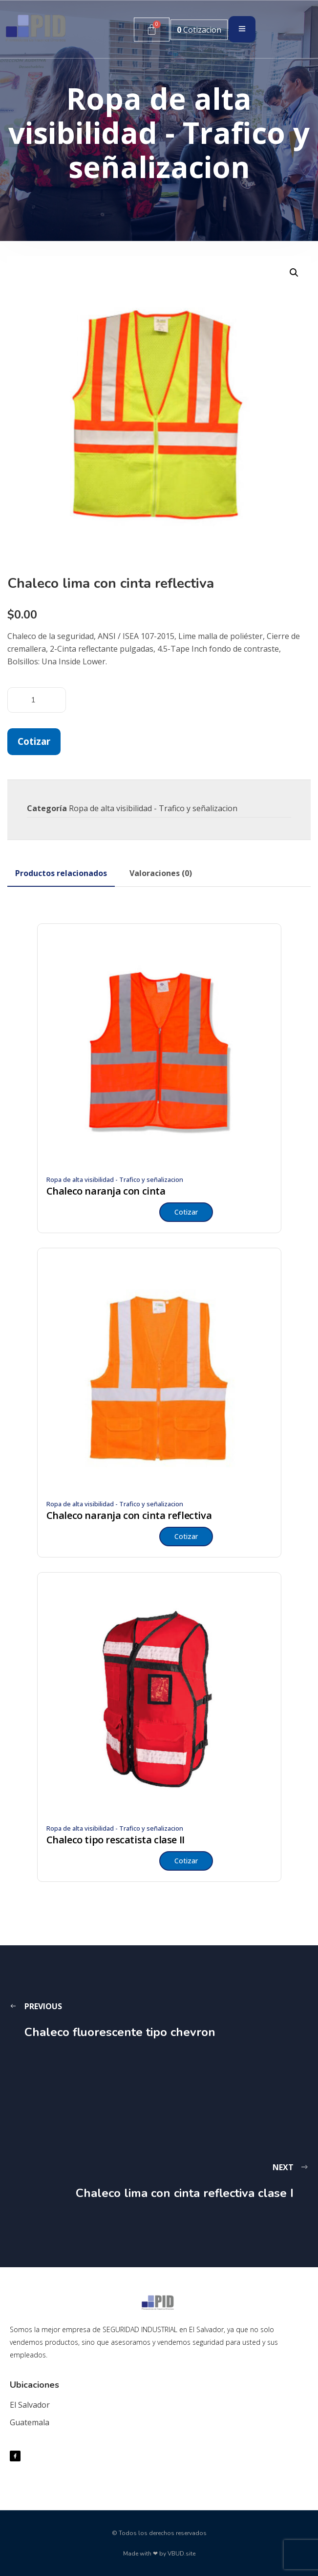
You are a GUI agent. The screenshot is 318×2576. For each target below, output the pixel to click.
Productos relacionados (61, 873)
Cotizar (34, 741)
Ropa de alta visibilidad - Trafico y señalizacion (153, 808)
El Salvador (30, 2404)
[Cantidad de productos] (36, 700)
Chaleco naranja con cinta (106, 1191)
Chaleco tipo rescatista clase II (115, 1840)
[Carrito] (152, 29)
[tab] (61, 873)
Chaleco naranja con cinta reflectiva (129, 1515)
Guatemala (29, 2422)
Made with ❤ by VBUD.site (159, 2553)
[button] (294, 272)
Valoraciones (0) (160, 873)
